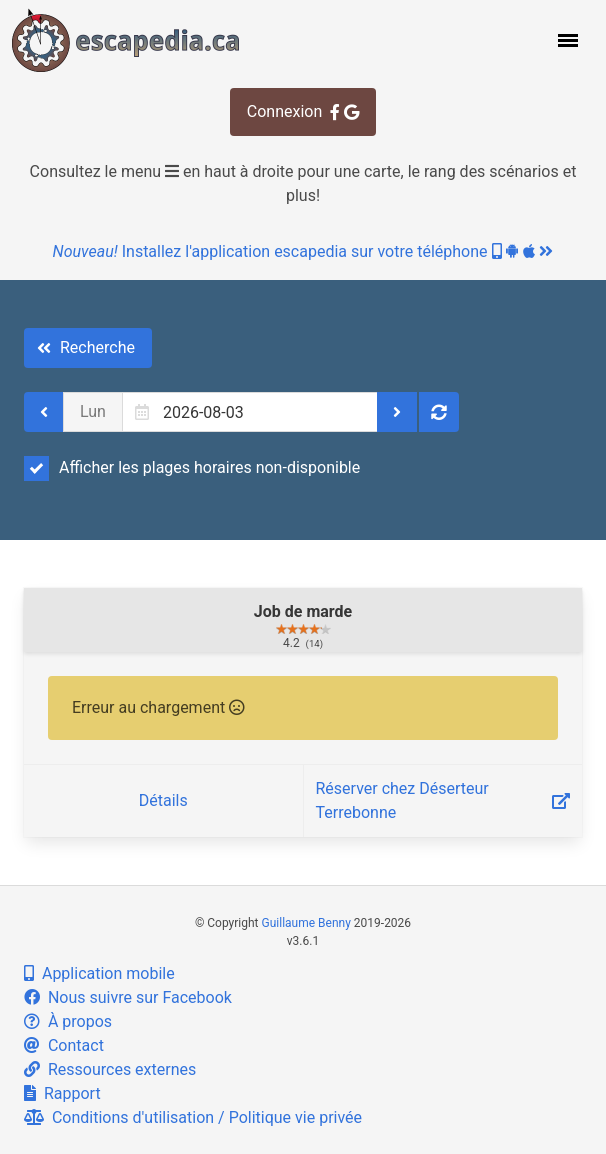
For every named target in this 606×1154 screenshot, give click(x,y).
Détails (163, 800)
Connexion (303, 111)
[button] (566, 40)
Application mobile (99, 973)
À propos (68, 1021)
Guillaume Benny (306, 923)
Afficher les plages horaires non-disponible (192, 468)
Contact (64, 1045)
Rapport (62, 1093)
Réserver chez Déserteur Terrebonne (443, 800)
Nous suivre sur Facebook (128, 997)
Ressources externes (110, 1069)
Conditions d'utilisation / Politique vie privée (193, 1117)
